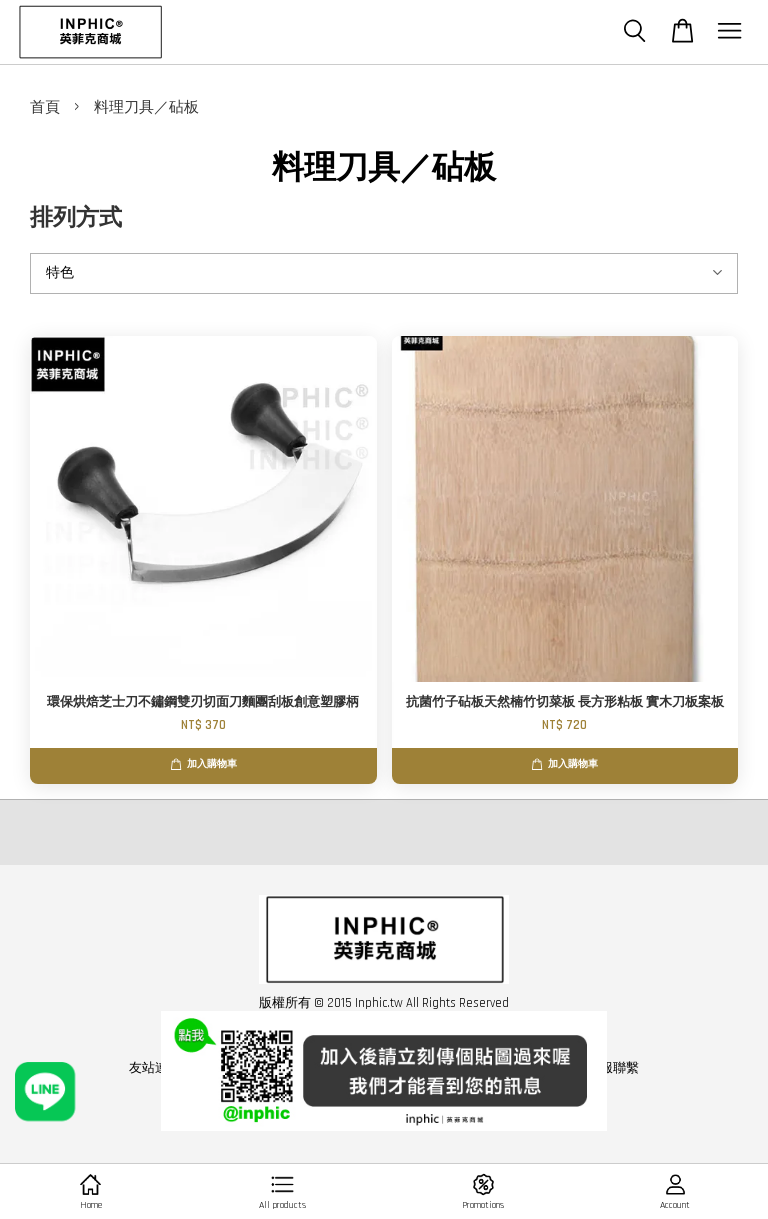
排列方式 (76, 218)
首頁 (45, 107)
